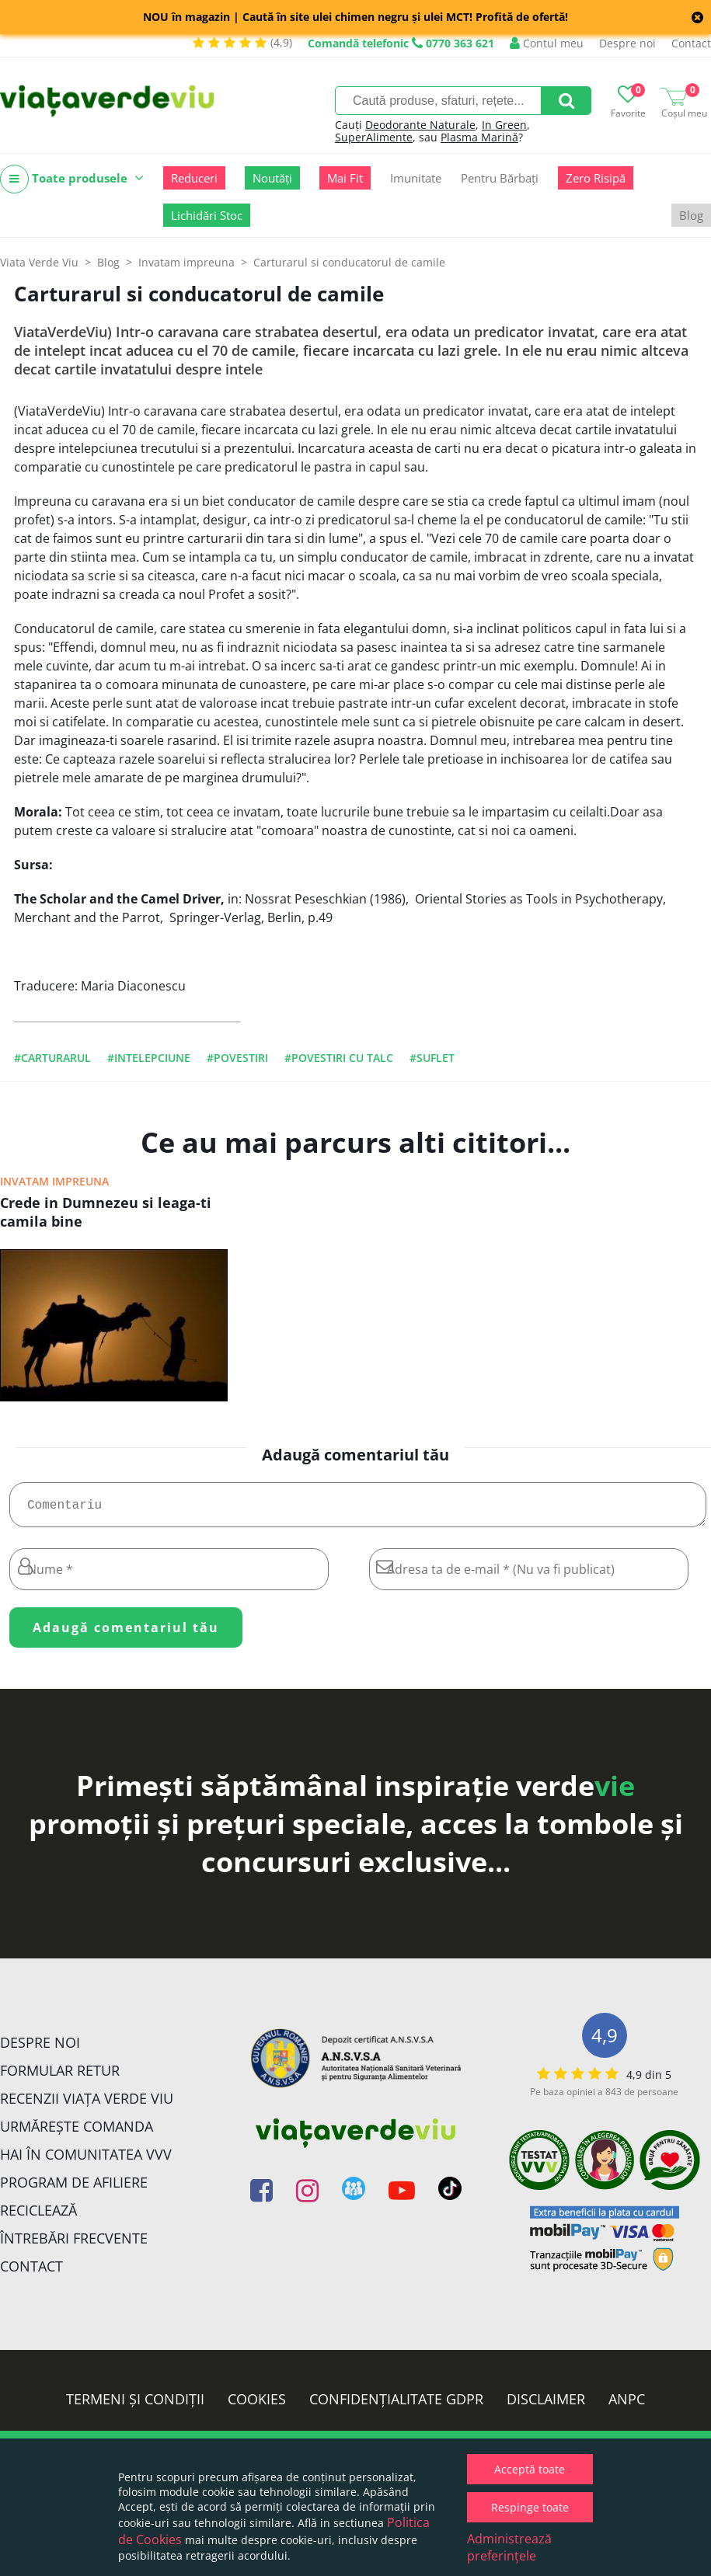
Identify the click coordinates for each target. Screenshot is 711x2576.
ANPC (626, 2405)
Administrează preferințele (509, 2547)
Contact (691, 43)
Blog (691, 215)
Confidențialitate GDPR (396, 2405)
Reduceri (194, 178)
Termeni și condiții (135, 2405)
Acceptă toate (529, 2469)
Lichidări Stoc (206, 215)
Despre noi (627, 43)
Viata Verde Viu (39, 262)
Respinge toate (530, 2507)
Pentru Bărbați (499, 178)
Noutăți (272, 178)
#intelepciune (148, 1057)
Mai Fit (345, 178)
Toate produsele (72, 179)
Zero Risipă (596, 178)
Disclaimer (546, 2405)
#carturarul (52, 1057)
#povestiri (237, 1057)
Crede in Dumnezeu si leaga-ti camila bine (105, 1212)
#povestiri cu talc (338, 1057)
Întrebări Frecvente (74, 2244)
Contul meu (547, 43)
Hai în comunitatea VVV (86, 2160)
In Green (504, 124)
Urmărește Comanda (76, 2132)
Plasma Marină (479, 137)
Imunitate (415, 178)
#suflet (432, 1057)
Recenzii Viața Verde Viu (86, 2104)
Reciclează (38, 2216)
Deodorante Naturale (420, 124)
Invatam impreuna (54, 1181)
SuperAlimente (374, 137)
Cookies (257, 2405)
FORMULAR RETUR (60, 2076)
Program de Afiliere (74, 2188)
